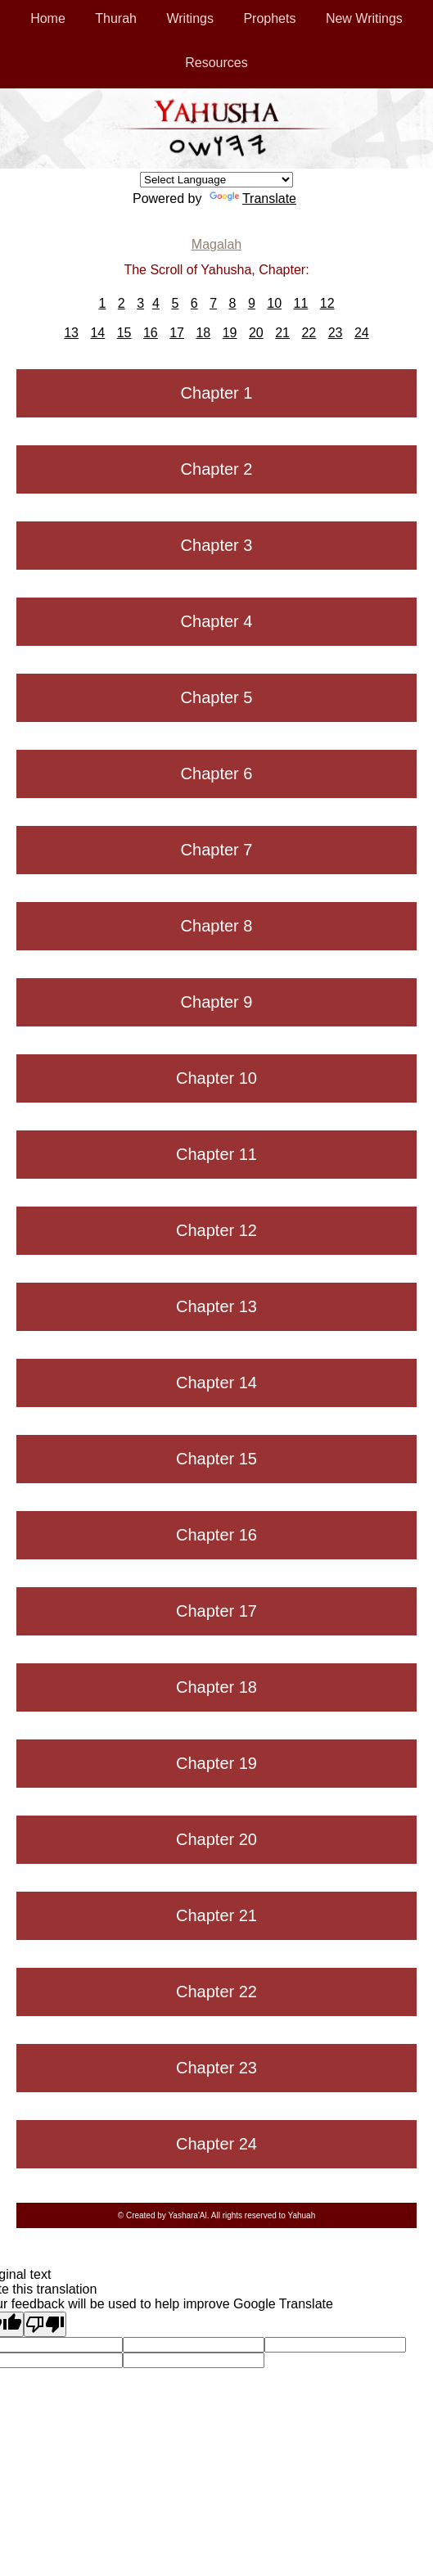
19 (230, 333)
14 (97, 333)
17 (176, 333)
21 (282, 333)
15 (124, 333)
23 (335, 333)
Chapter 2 (217, 469)
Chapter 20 (216, 1839)
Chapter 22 (216, 1992)
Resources (216, 63)
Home (47, 18)
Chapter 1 (217, 393)
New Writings (364, 18)
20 (256, 333)
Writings (190, 18)
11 (300, 303)
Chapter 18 (216, 1687)
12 (327, 303)
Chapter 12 (216, 1230)
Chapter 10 (216, 1078)
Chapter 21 (216, 1915)
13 (71, 333)
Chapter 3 (217, 545)
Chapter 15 (216, 1459)
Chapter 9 (217, 1002)
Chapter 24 (216, 2144)
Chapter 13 (216, 1306)
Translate (253, 198)
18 (203, 333)
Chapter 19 (216, 1763)
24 (361, 333)
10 (274, 303)
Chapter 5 (217, 697)
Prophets (269, 18)
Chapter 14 (216, 1383)
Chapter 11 (216, 1154)
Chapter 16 (216, 1535)
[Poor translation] (45, 2324)
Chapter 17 (216, 1611)
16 (150, 333)
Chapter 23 (216, 2068)
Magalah (216, 244)
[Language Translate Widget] (216, 179)
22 (308, 333)
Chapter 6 (217, 774)
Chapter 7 (217, 850)
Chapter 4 (217, 621)
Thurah (116, 18)
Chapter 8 (217, 926)
